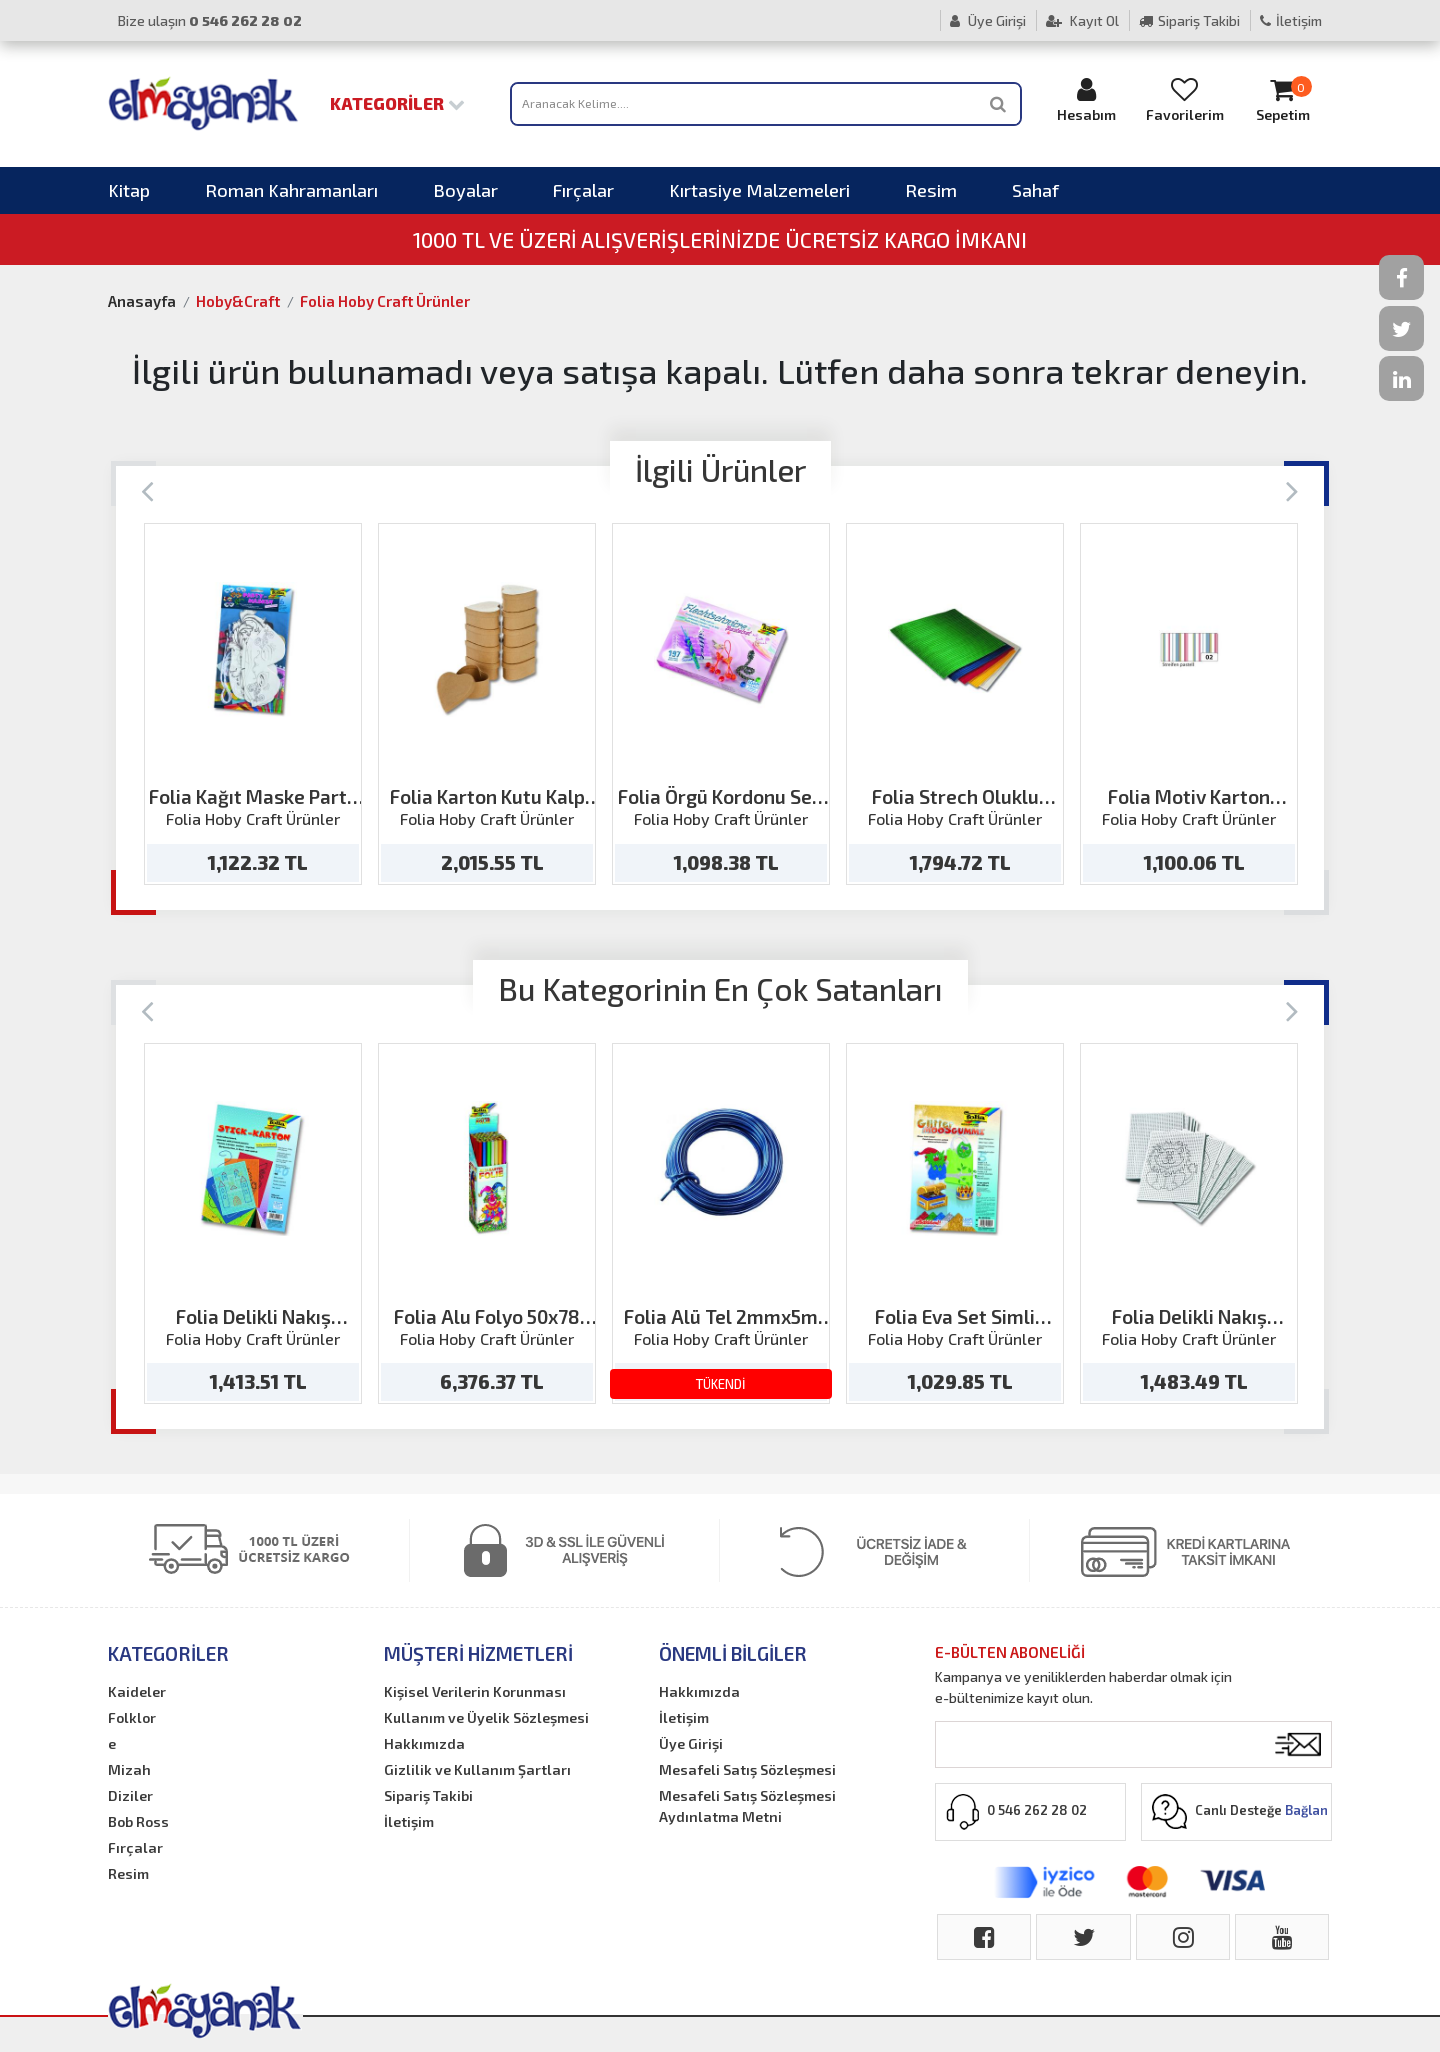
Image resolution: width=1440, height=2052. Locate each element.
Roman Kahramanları (291, 190)
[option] (253, 704)
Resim (931, 190)
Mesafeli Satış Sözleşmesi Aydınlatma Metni (747, 1806)
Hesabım (1087, 99)
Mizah (129, 1769)
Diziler (130, 1795)
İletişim (1291, 20)
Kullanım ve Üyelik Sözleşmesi (486, 1717)
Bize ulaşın (210, 20)
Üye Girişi (988, 20)
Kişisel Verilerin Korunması (475, 1691)
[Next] (1292, 489)
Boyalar (465, 190)
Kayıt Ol (1082, 20)
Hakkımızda (424, 1743)
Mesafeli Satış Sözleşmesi (747, 1769)
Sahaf (1035, 190)
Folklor (132, 1717)
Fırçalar (583, 190)
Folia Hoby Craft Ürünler (385, 301)
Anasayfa (142, 301)
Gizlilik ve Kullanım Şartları (477, 1769)
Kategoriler (397, 103)
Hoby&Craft (238, 301)
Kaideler (137, 1691)
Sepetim (1283, 99)
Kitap (129, 190)
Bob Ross (138, 1821)
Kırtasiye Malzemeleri (759, 190)
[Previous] (147, 489)
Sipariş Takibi (1189, 20)
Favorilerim (1185, 99)
